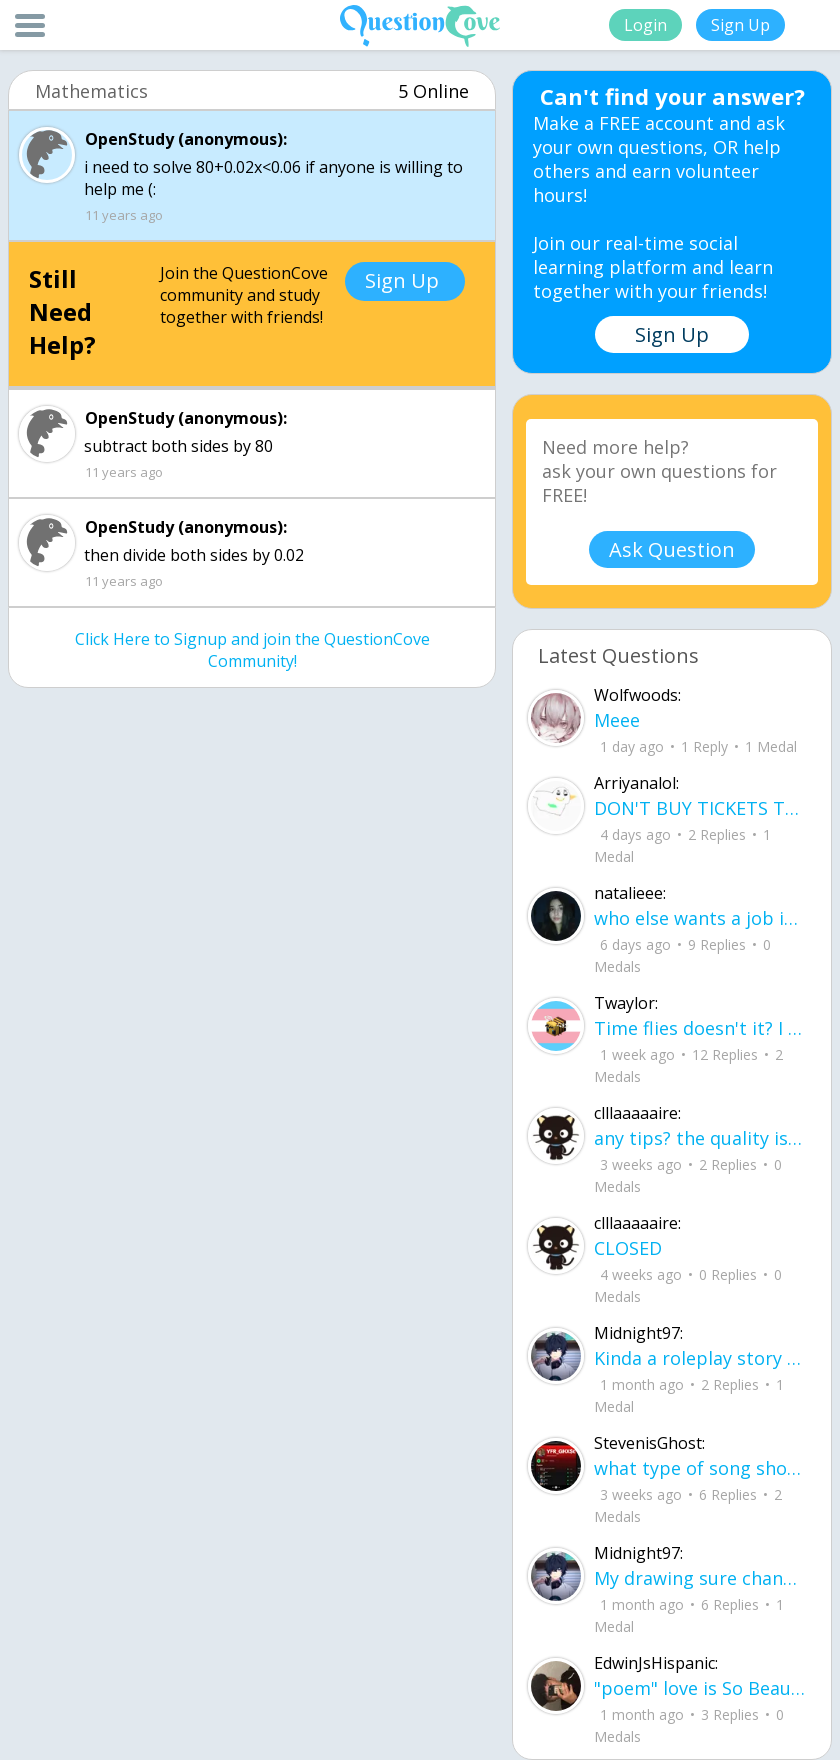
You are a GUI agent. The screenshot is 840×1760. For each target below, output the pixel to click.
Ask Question (672, 549)
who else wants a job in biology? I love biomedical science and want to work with (699, 918)
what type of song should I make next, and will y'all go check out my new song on (699, 1468)
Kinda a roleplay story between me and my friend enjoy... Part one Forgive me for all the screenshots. (699, 1358)
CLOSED (628, 1248)
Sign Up (740, 25)
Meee (617, 720)
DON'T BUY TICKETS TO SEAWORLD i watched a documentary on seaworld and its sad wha (699, 808)
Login (645, 25)
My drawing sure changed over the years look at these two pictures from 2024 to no (699, 1578)
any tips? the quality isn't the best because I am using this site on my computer (699, 1138)
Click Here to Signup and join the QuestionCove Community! (252, 650)
